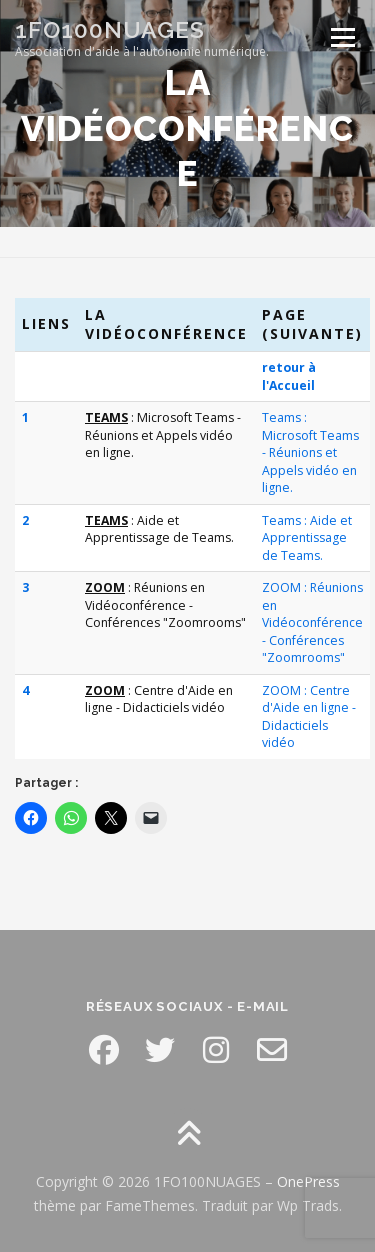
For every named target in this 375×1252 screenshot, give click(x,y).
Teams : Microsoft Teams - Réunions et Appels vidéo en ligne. (310, 452)
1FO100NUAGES (110, 29)
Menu (341, 37)
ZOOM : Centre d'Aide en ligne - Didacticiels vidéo (309, 716)
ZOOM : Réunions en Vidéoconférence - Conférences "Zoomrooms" (312, 622)
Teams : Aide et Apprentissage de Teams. (307, 538)
